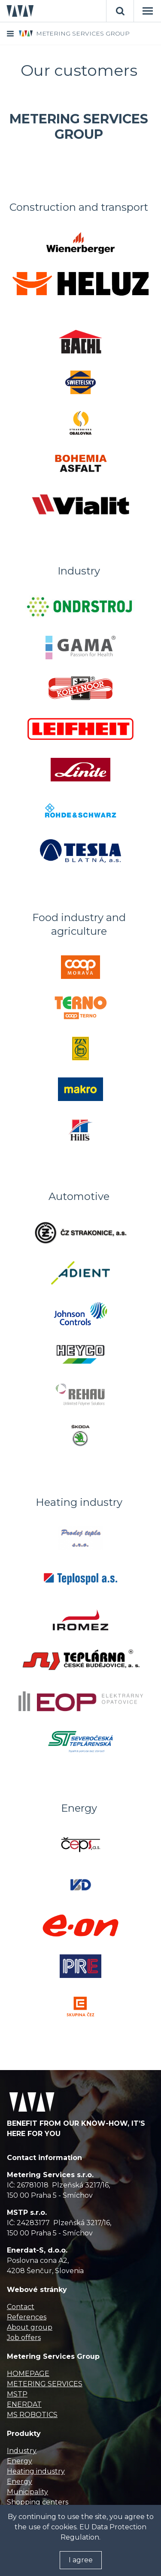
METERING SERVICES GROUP (83, 33)
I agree (81, 2560)
